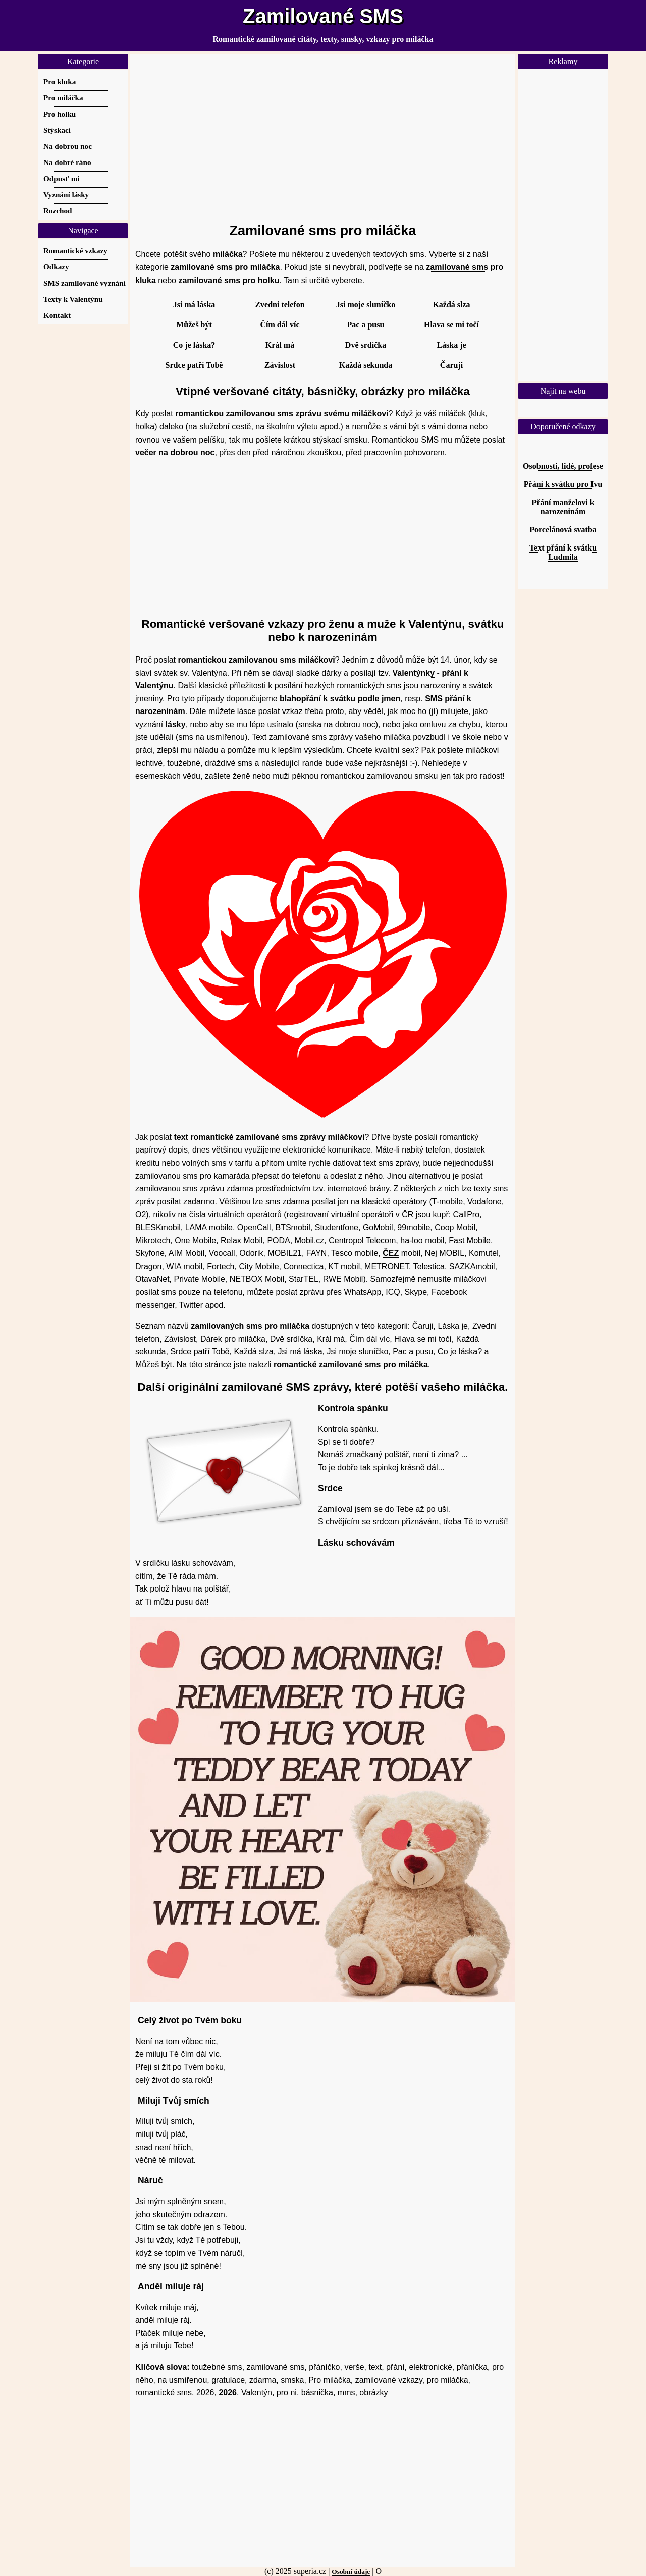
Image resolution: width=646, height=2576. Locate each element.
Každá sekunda (365, 365)
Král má (279, 345)
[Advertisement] (322, 133)
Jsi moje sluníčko (365, 304)
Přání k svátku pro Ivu (563, 484)
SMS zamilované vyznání (84, 283)
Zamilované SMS (323, 16)
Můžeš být (194, 324)
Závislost (279, 365)
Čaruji (451, 365)
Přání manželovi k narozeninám (562, 507)
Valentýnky (414, 673)
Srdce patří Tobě (194, 365)
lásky (176, 724)
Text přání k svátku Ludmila (563, 552)
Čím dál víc (279, 324)
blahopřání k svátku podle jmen (340, 698)
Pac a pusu (366, 324)
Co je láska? (194, 345)
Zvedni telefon (279, 304)
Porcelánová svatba (563, 529)
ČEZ (391, 1253)
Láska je (451, 345)
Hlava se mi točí (451, 324)
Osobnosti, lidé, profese (563, 466)
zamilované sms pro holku (228, 280)
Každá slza (451, 304)
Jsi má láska (194, 304)
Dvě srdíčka (365, 345)
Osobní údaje (351, 2571)
